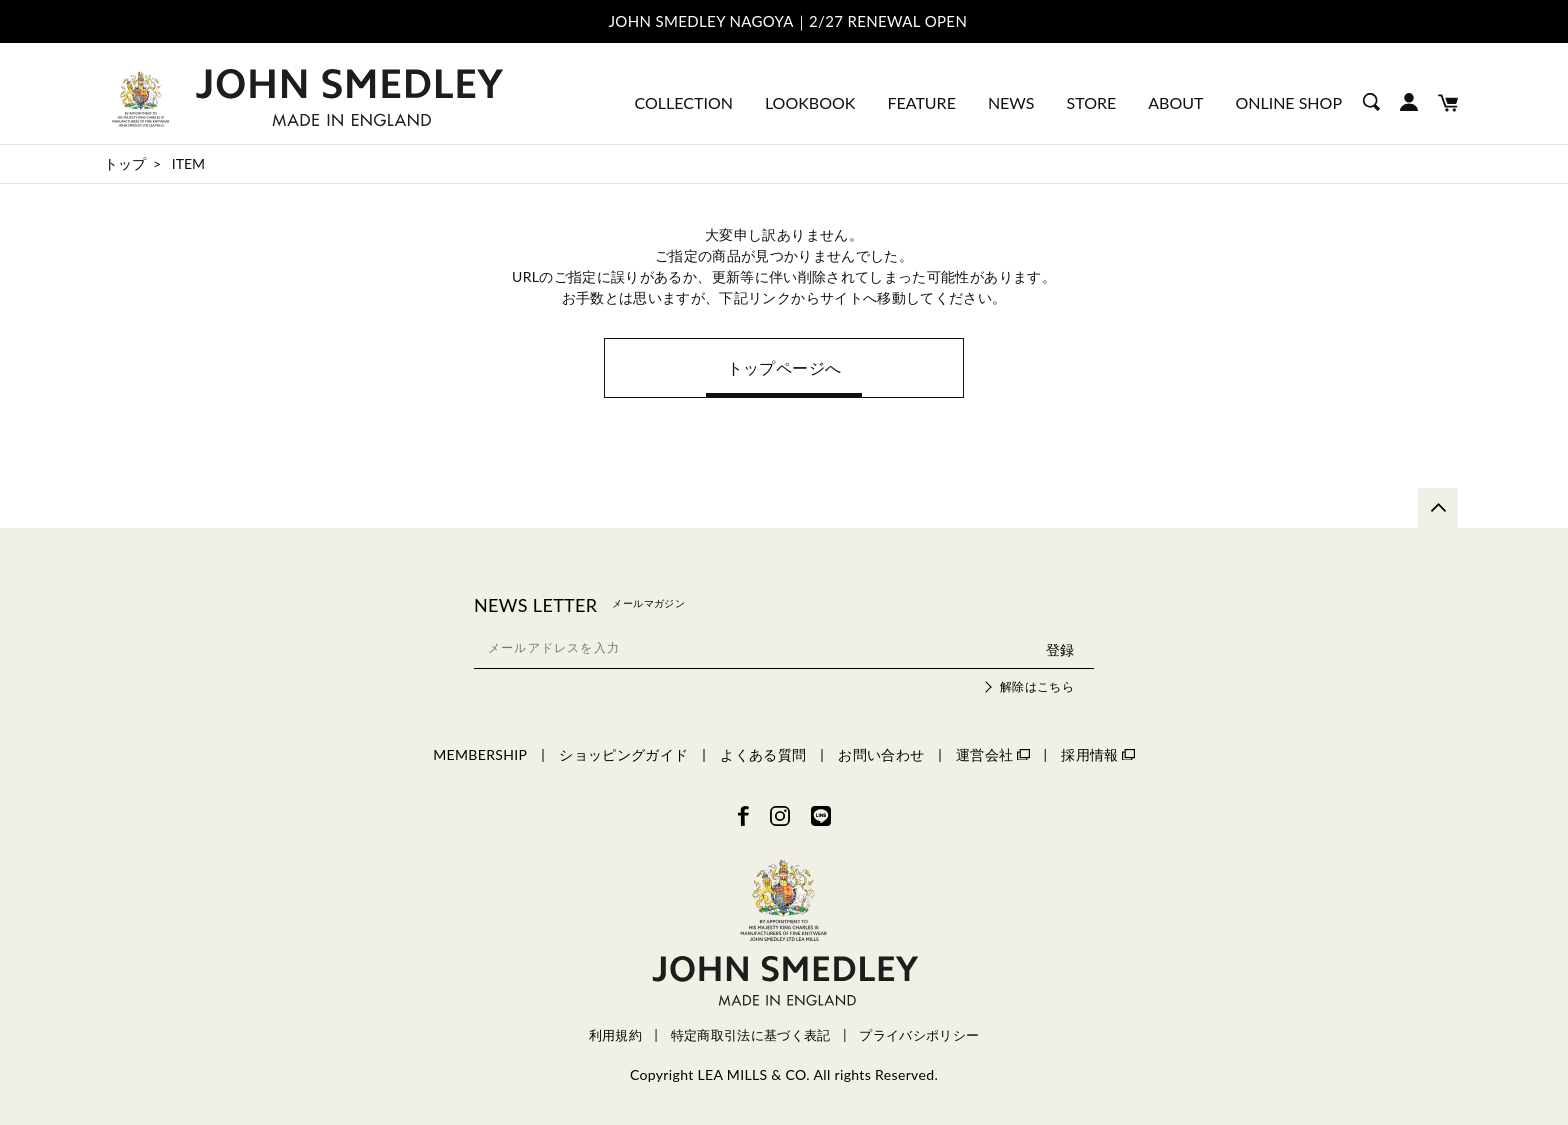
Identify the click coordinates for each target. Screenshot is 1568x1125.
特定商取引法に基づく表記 (751, 1035)
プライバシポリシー (919, 1035)
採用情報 (1097, 754)
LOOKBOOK (810, 102)
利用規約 (615, 1035)
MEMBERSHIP (480, 754)
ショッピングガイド (623, 754)
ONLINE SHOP (1288, 102)
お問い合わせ (881, 754)
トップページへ (784, 367)
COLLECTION (684, 102)
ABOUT (1175, 102)
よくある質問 (763, 754)
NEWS (1011, 102)
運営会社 (992, 754)
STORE (1092, 102)
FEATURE (921, 102)
